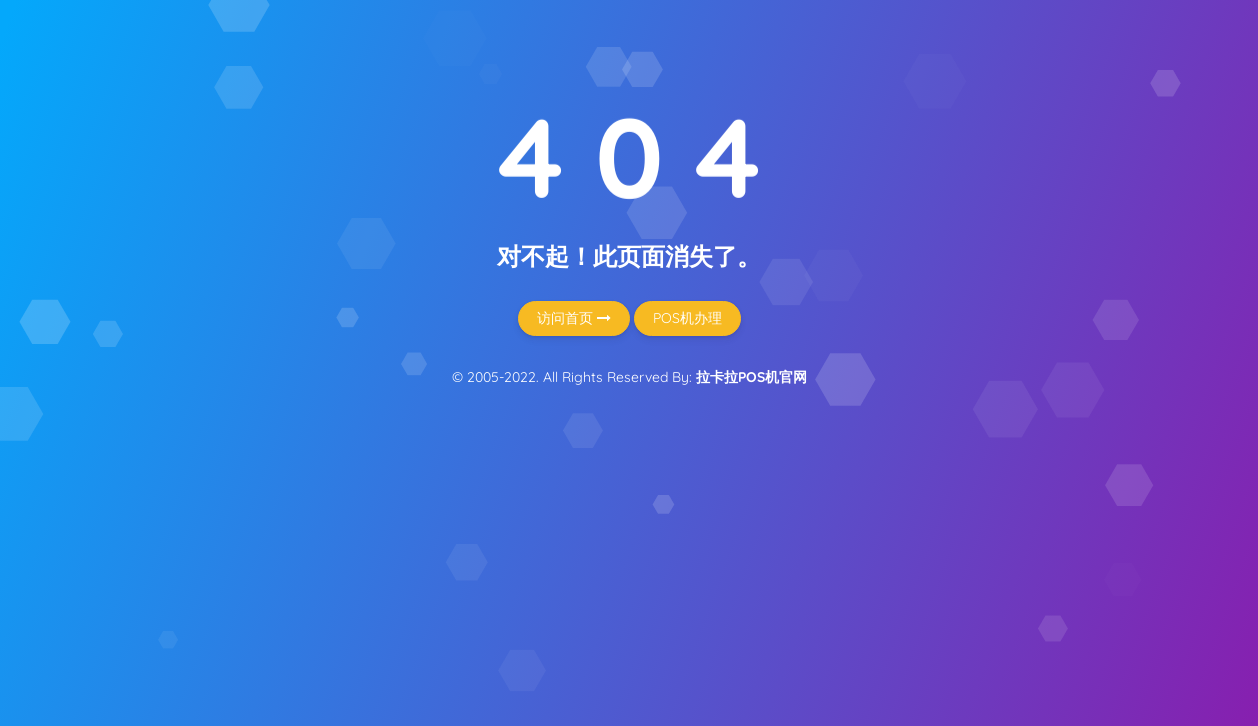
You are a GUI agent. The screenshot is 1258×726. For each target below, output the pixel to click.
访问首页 (574, 318)
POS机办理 (687, 318)
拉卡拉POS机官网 (751, 377)
